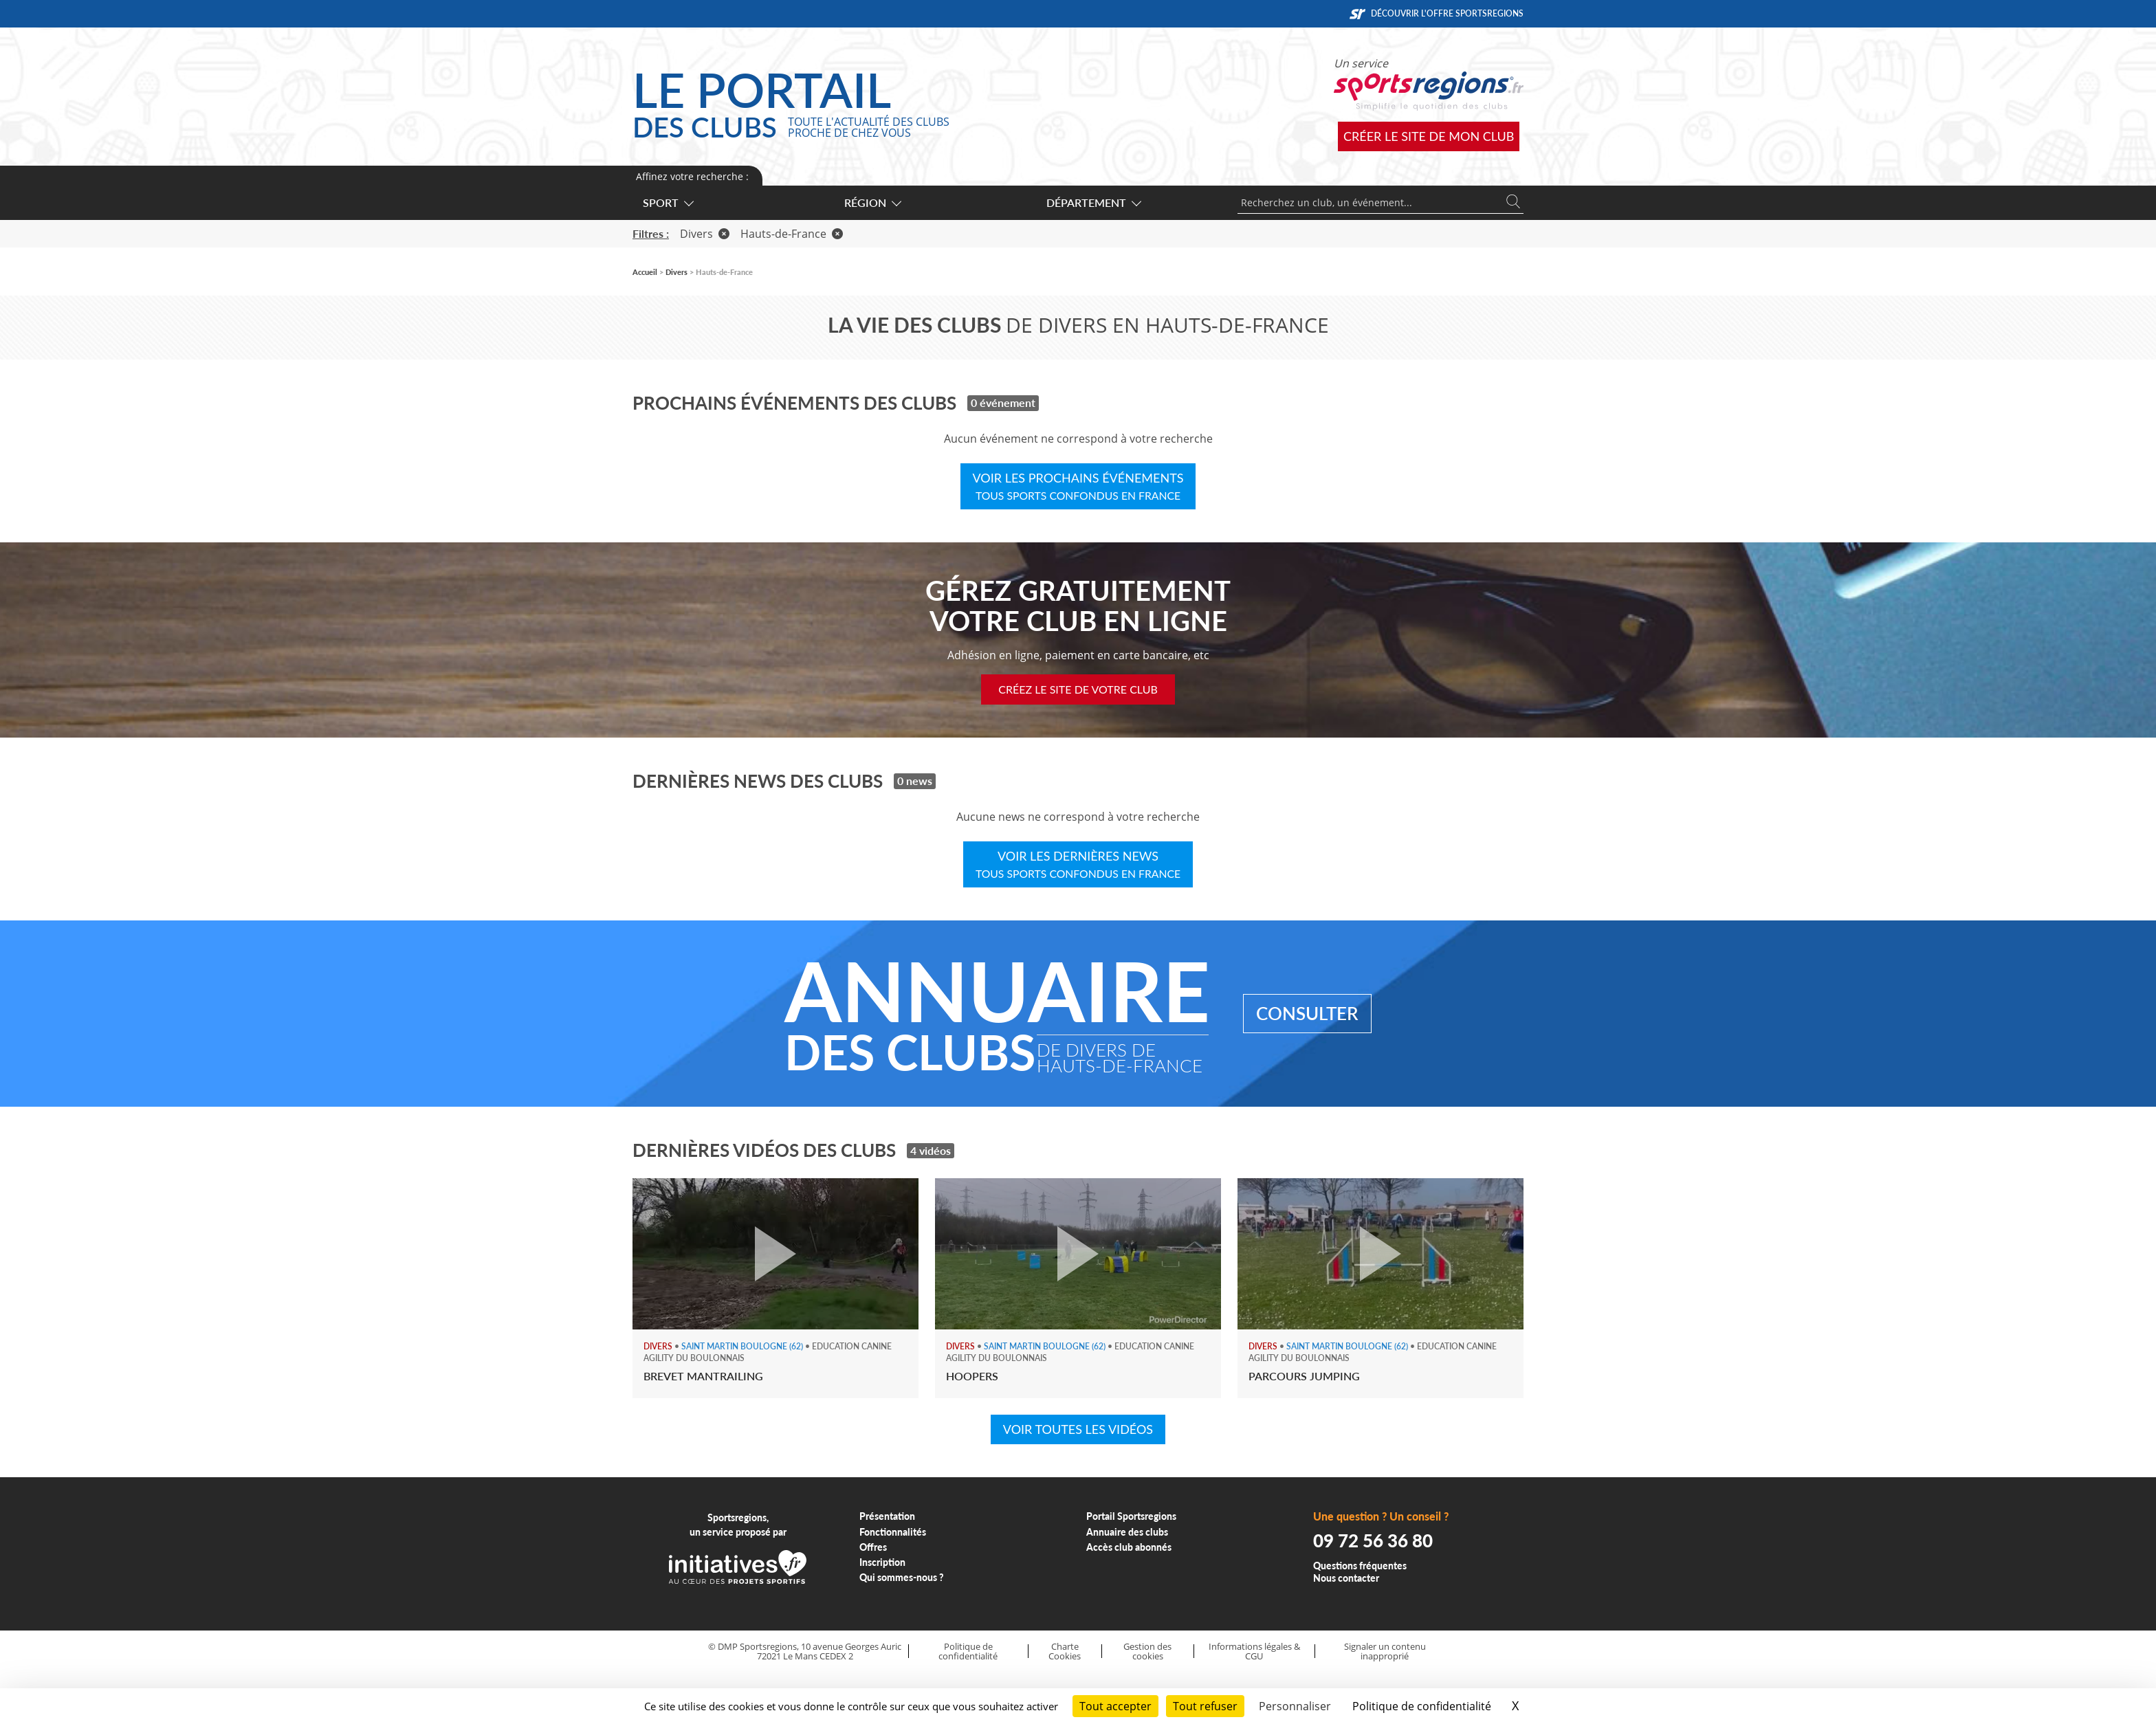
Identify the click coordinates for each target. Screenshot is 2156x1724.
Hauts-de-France (791, 233)
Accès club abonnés (1129, 1547)
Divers (704, 233)
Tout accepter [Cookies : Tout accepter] (1115, 1706)
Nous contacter (1346, 1578)
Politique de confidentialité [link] (1421, 1706)
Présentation (887, 1516)
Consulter (1307, 1013)
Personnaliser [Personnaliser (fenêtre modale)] (1295, 1706)
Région (872, 202)
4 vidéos (930, 1150)
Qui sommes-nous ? (901, 1577)
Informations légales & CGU (1254, 1651)
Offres (873, 1547)
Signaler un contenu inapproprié (1385, 1651)
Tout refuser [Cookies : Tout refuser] (1205, 1706)
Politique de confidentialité (968, 1651)
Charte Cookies (1064, 1651)
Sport (667, 202)
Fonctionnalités (892, 1532)
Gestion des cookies (1147, 1651)
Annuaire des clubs (1127, 1532)
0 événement (1003, 402)
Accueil (644, 271)
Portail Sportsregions (1131, 1516)
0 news (914, 780)
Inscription (882, 1562)
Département (1093, 202)
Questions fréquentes (1360, 1565)
